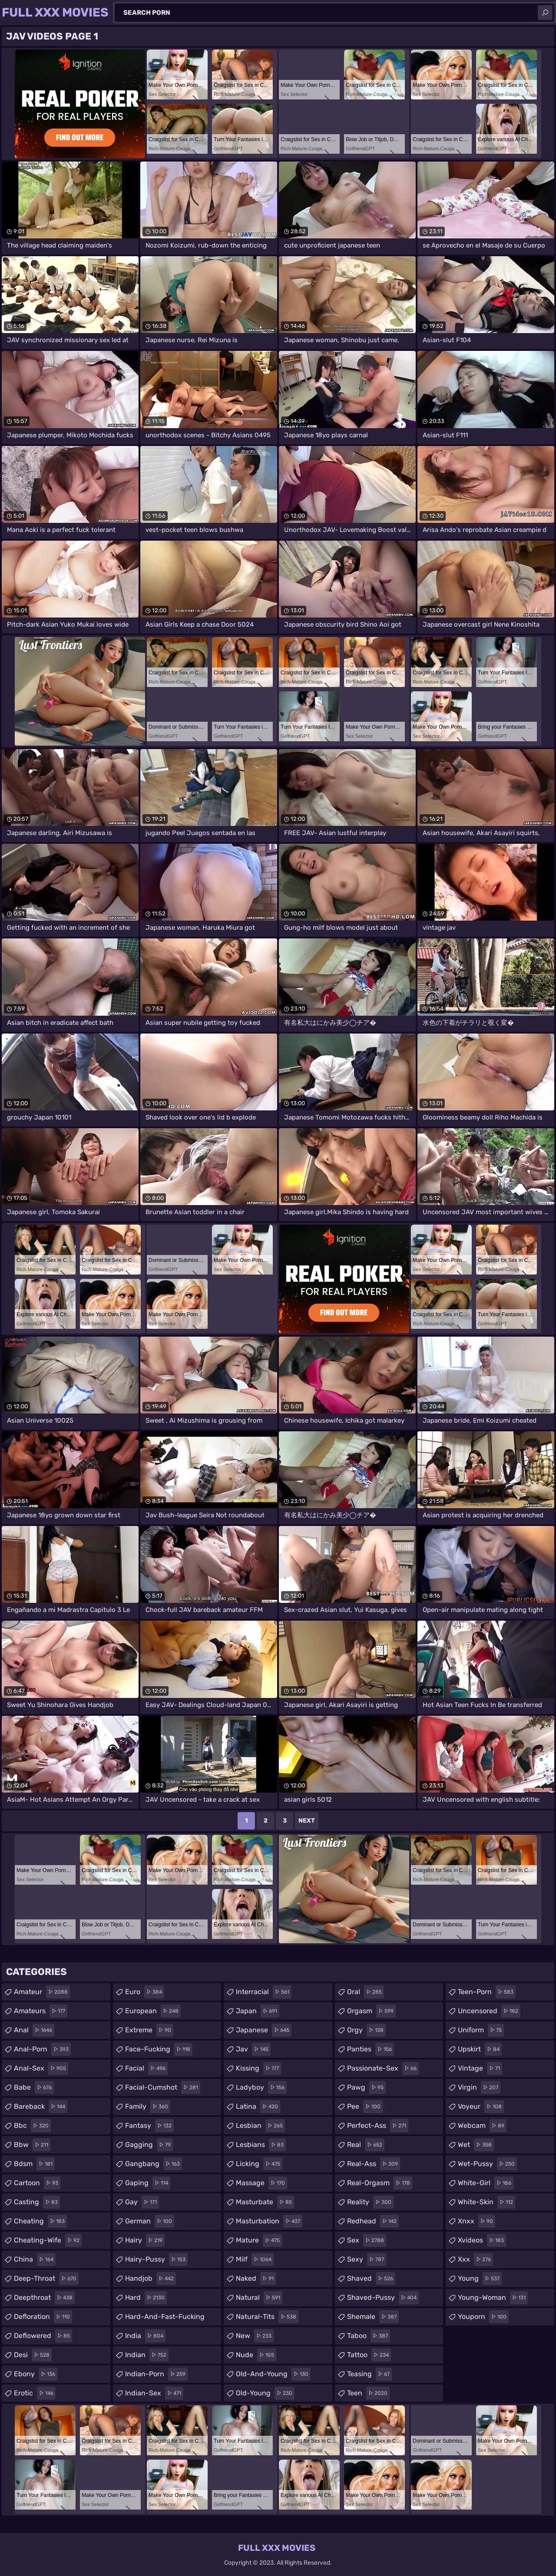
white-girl (485, 2183)
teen (368, 2393)
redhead (373, 2221)
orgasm (371, 2011)
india (145, 2335)
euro (144, 1991)
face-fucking (158, 2049)
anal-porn (42, 2049)
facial (146, 2068)
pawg (366, 2087)
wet (476, 2144)
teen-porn (487, 1991)
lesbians (261, 2144)
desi (33, 2354)
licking (259, 2163)
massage (261, 2183)
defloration (43, 2316)
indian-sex (154, 2393)
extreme (149, 2030)
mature (259, 2240)
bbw (32, 2144)
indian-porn (156, 2374)
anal (34, 2030)
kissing (258, 2068)
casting (37, 2202)
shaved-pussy (383, 2297)
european (153, 2011)
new (255, 2335)
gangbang (153, 2163)
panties (370, 2049)
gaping (147, 2183)
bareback (40, 2106)
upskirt (480, 2049)
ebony (35, 2374)
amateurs (40, 2011)
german (149, 2221)
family (147, 2106)
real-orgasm (379, 2183)
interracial (263, 1991)
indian (147, 2354)
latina (258, 2106)
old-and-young (273, 2374)
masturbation (269, 2221)
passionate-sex (383, 2068)
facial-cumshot (162, 2087)
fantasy (149, 2125)
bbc (32, 2125)
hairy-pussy (156, 2259)
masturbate (265, 2202)
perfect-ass (377, 2125)
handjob (150, 2278)
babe (34, 2087)
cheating (40, 2221)
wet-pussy (487, 2163)
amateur (42, 1991)
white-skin (486, 2202)
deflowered (43, 2335)
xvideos (482, 2240)
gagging (149, 2144)
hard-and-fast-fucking (165, 2318)
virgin (479, 2087)
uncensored (489, 2011)
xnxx (476, 2221)
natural (259, 2297)
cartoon (37, 2183)
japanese (263, 2030)
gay (142, 2202)
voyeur (481, 2106)
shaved (371, 2278)
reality (370, 2202)
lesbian (260, 2125)
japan (257, 2011)
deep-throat (46, 2278)
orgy (366, 2030)
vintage (480, 2068)
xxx (475, 2259)
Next (306, 1820)
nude (256, 2354)
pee (365, 2106)
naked (256, 2278)
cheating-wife (48, 2240)
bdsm (34, 2163)
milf (255, 2259)
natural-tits (267, 2316)
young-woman (493, 2297)
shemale (373, 2316)
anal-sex (41, 2068)
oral (365, 1991)
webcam (482, 2125)
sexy (366, 2259)
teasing (369, 2374)
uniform (481, 2030)
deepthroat (44, 2297)
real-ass (373, 2163)
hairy (145, 2240)
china (35, 2259)
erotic (35, 2393)
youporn (483, 2316)
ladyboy (261, 2087)
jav (253, 2049)
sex (366, 2240)
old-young (265, 2393)
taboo (368, 2335)
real (365, 2144)
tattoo (369, 2354)
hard (146, 2297)
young (480, 2278)
